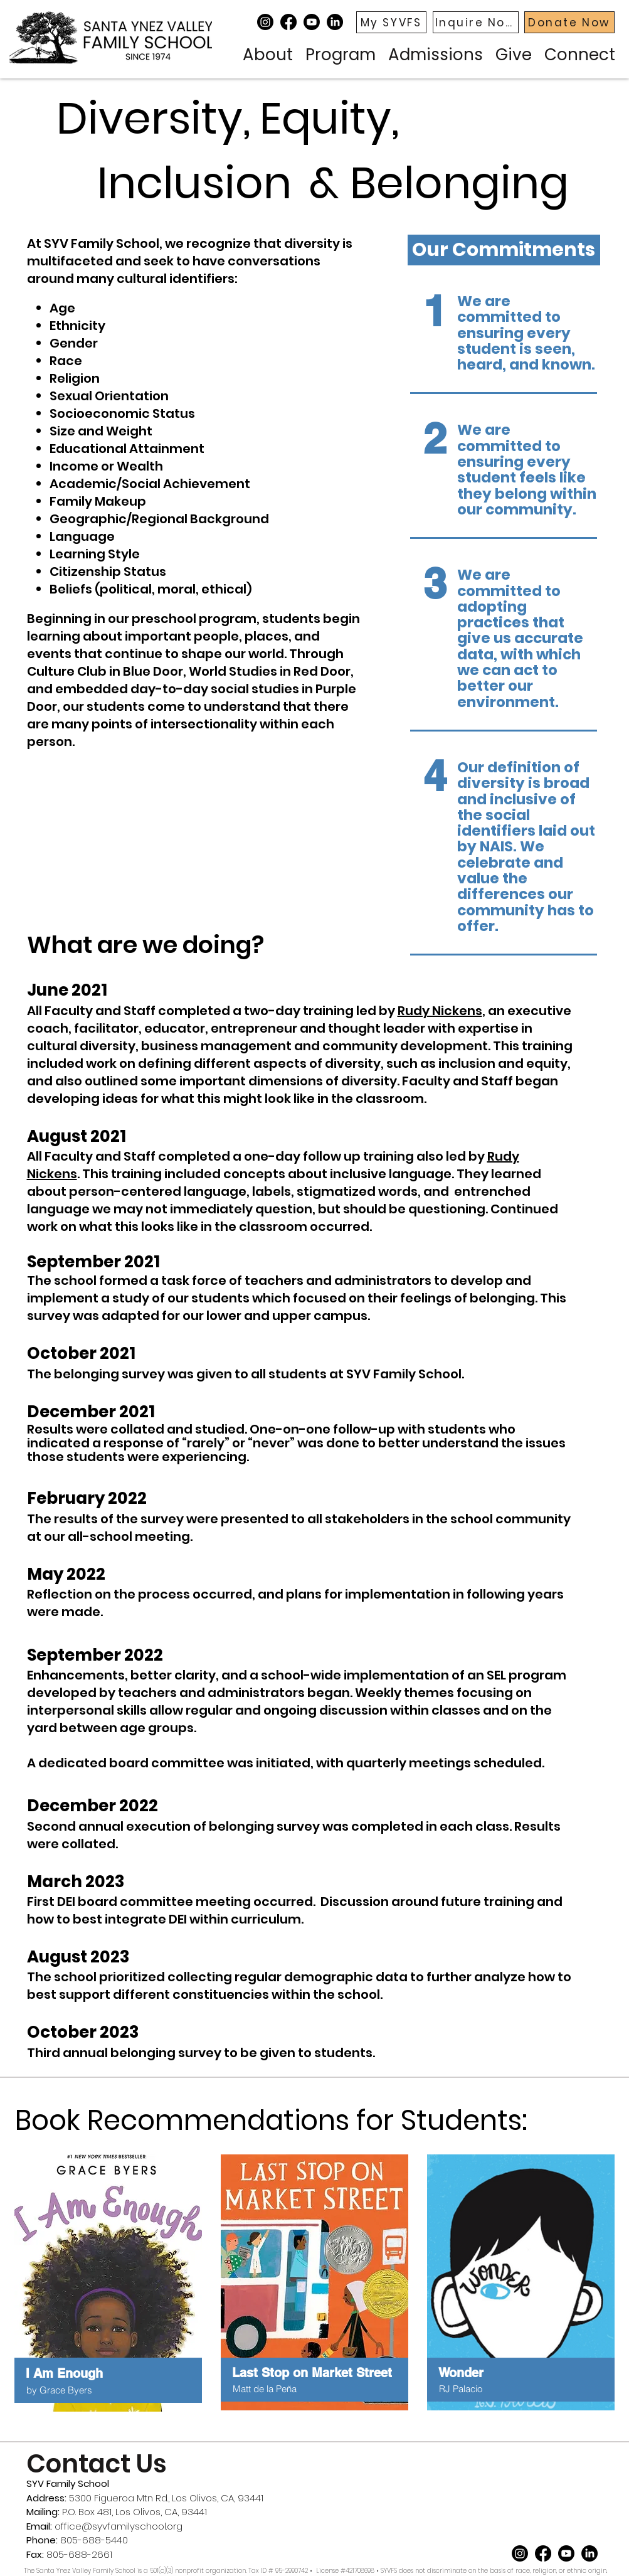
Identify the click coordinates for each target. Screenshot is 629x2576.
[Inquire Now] (476, 22)
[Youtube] (312, 22)
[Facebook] (288, 22)
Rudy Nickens (440, 1010)
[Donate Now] (569, 22)
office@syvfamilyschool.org (118, 2526)
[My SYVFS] (391, 22)
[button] (267, 52)
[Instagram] (265, 22)
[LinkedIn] (335, 22)
